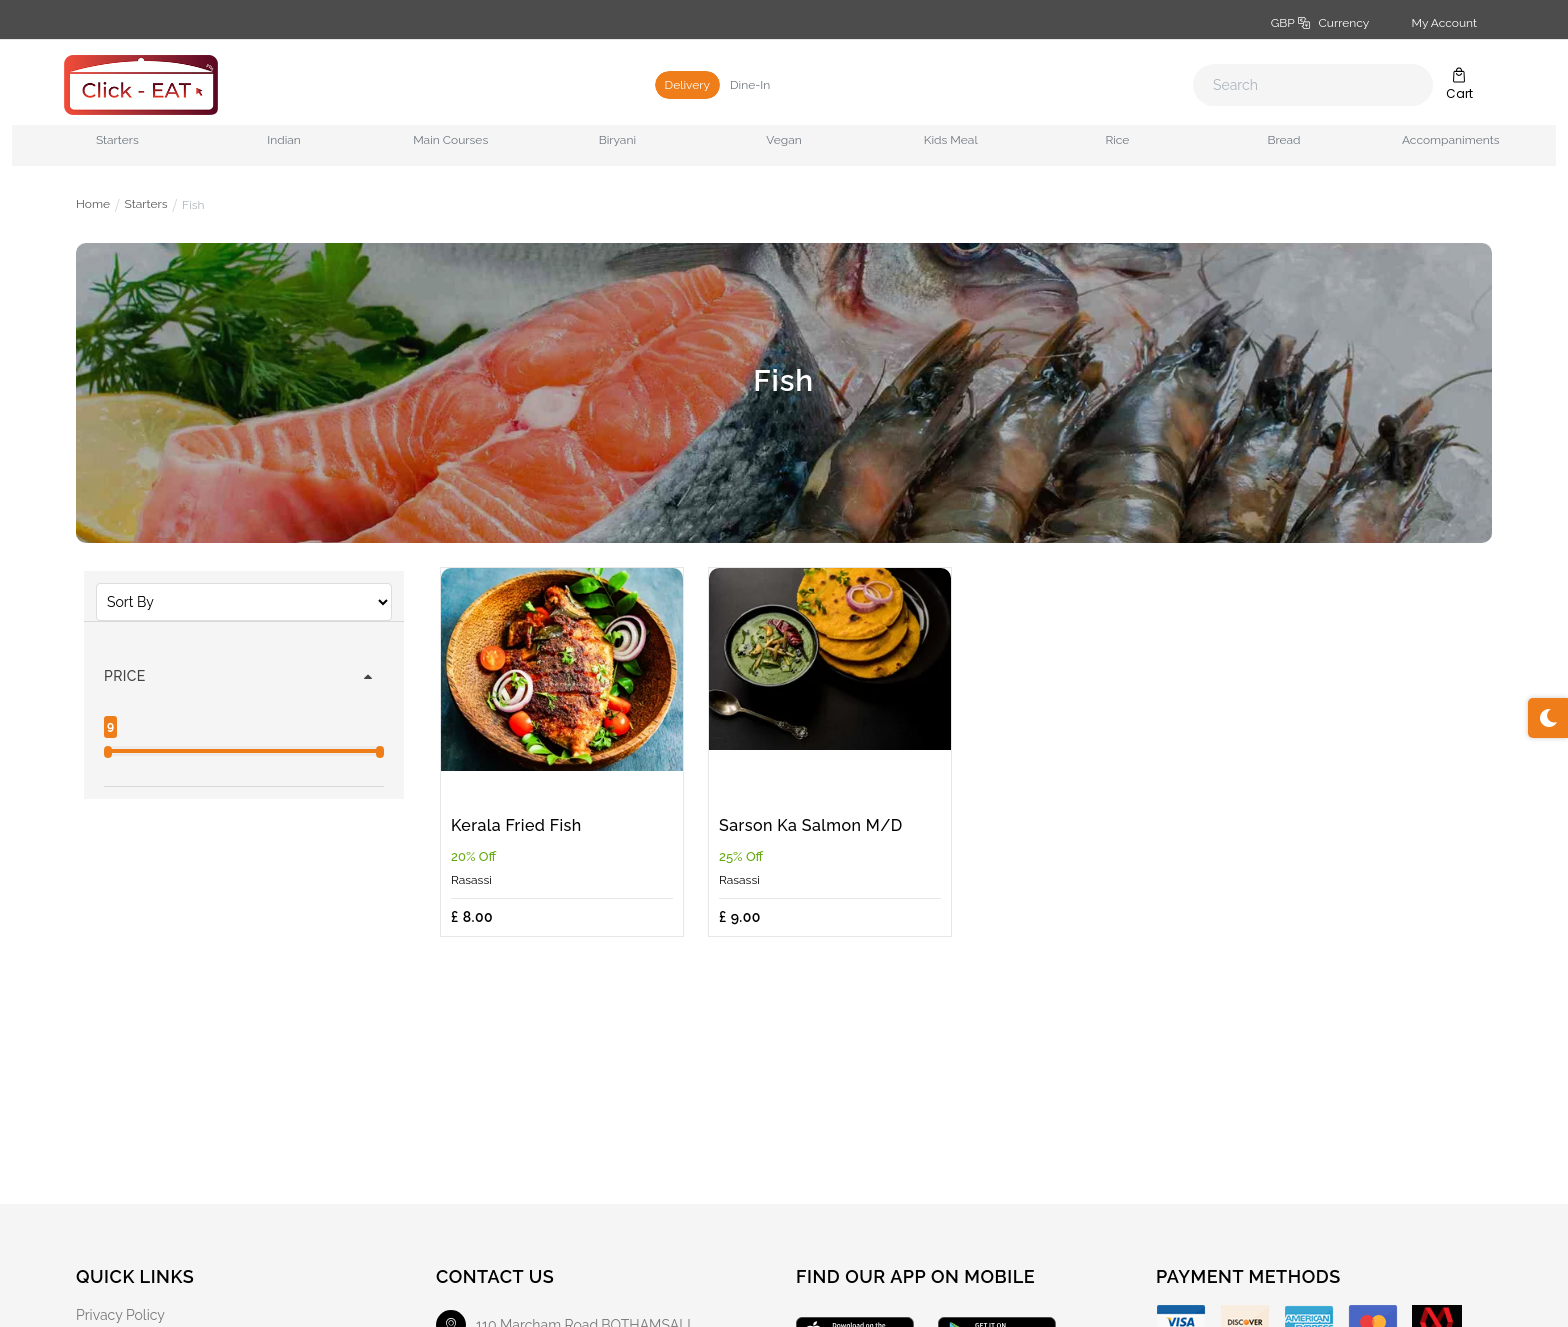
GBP (1320, 23)
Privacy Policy (120, 1315)
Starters (146, 205)
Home (93, 205)
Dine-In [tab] (750, 85)
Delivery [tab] (687, 85)
